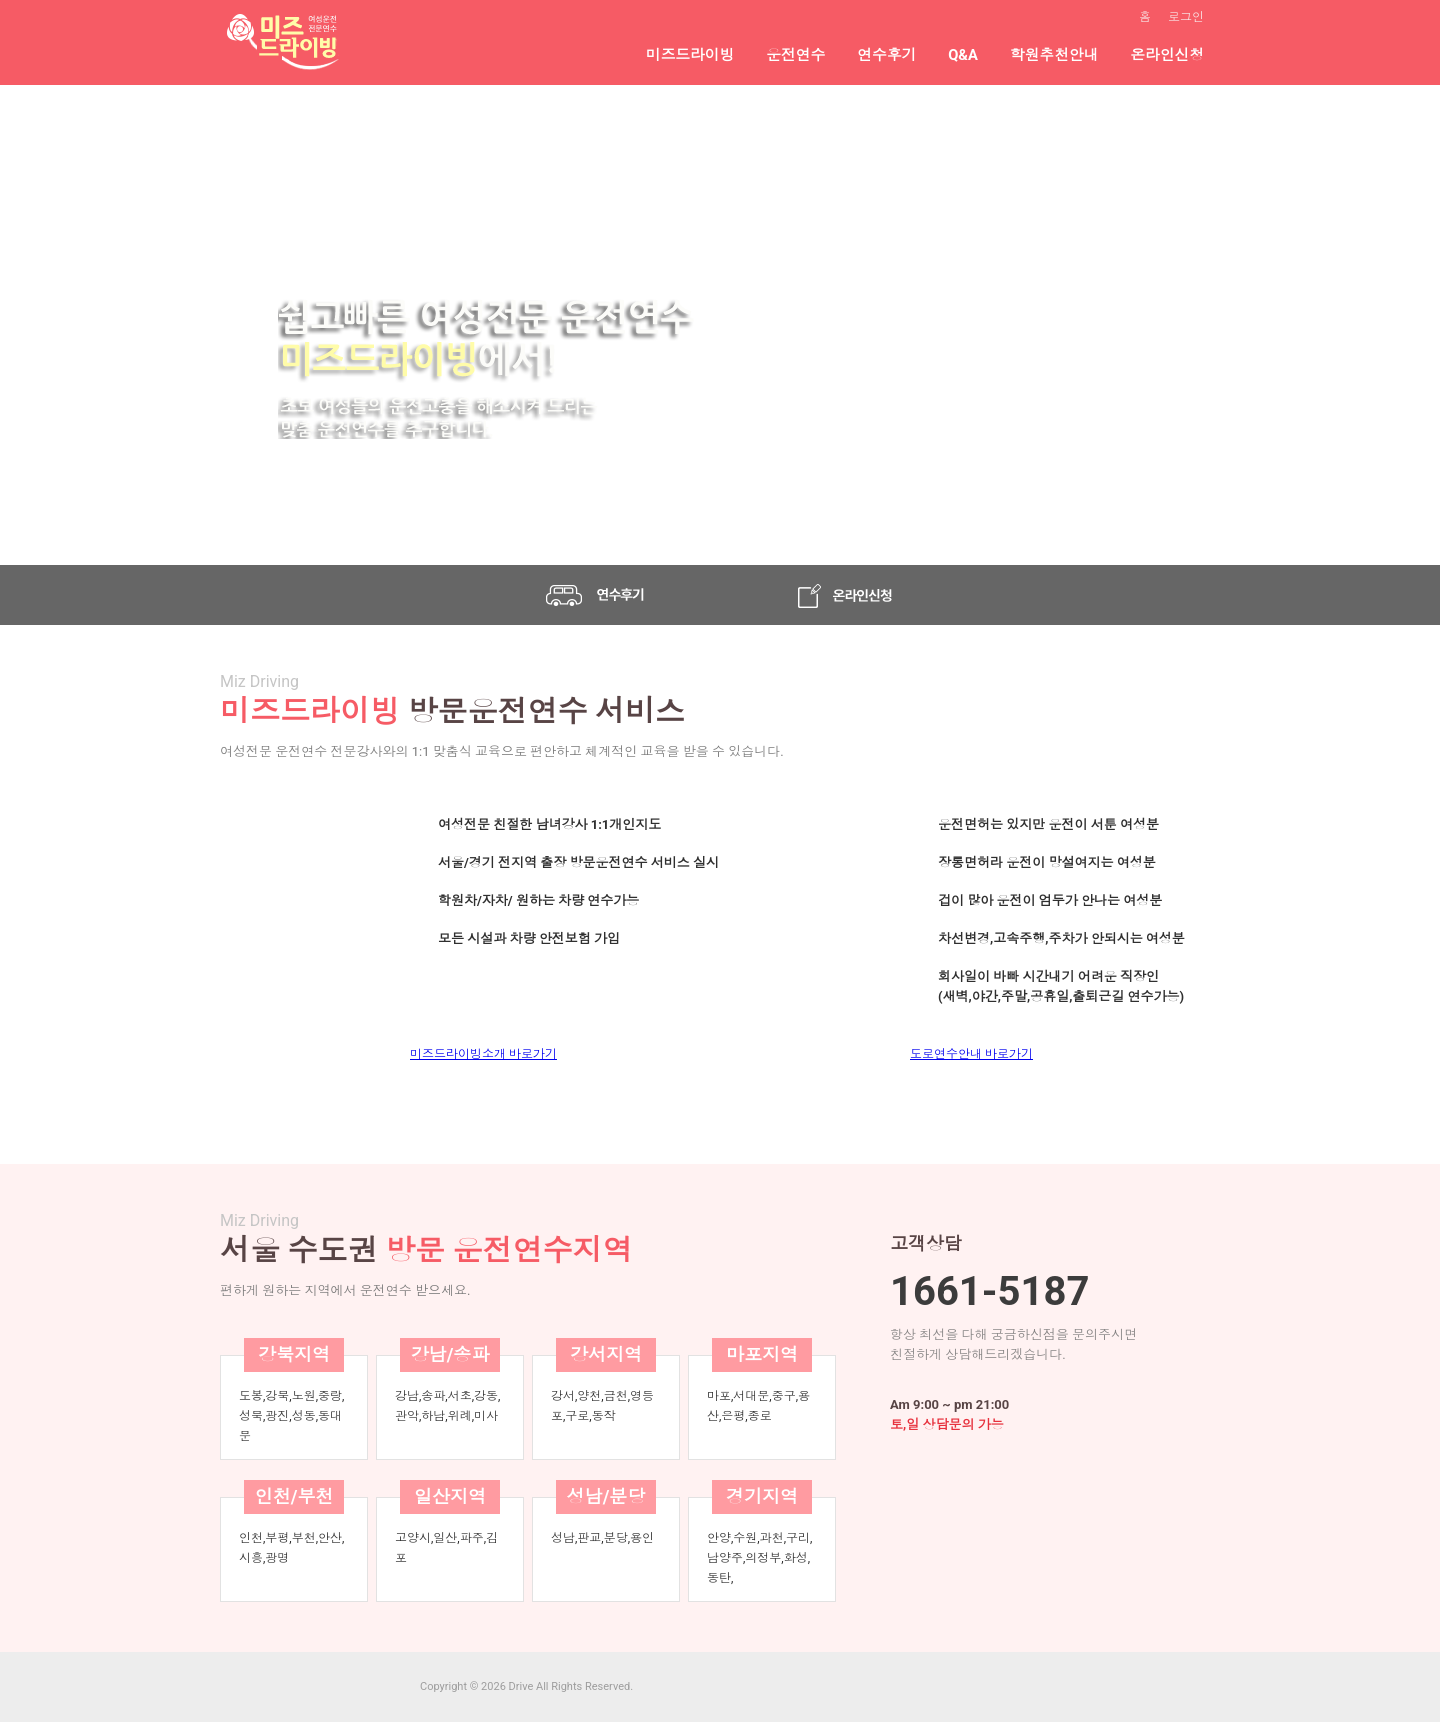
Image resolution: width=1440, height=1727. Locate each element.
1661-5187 (989, 1291)
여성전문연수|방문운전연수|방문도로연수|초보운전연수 (280, 42)
